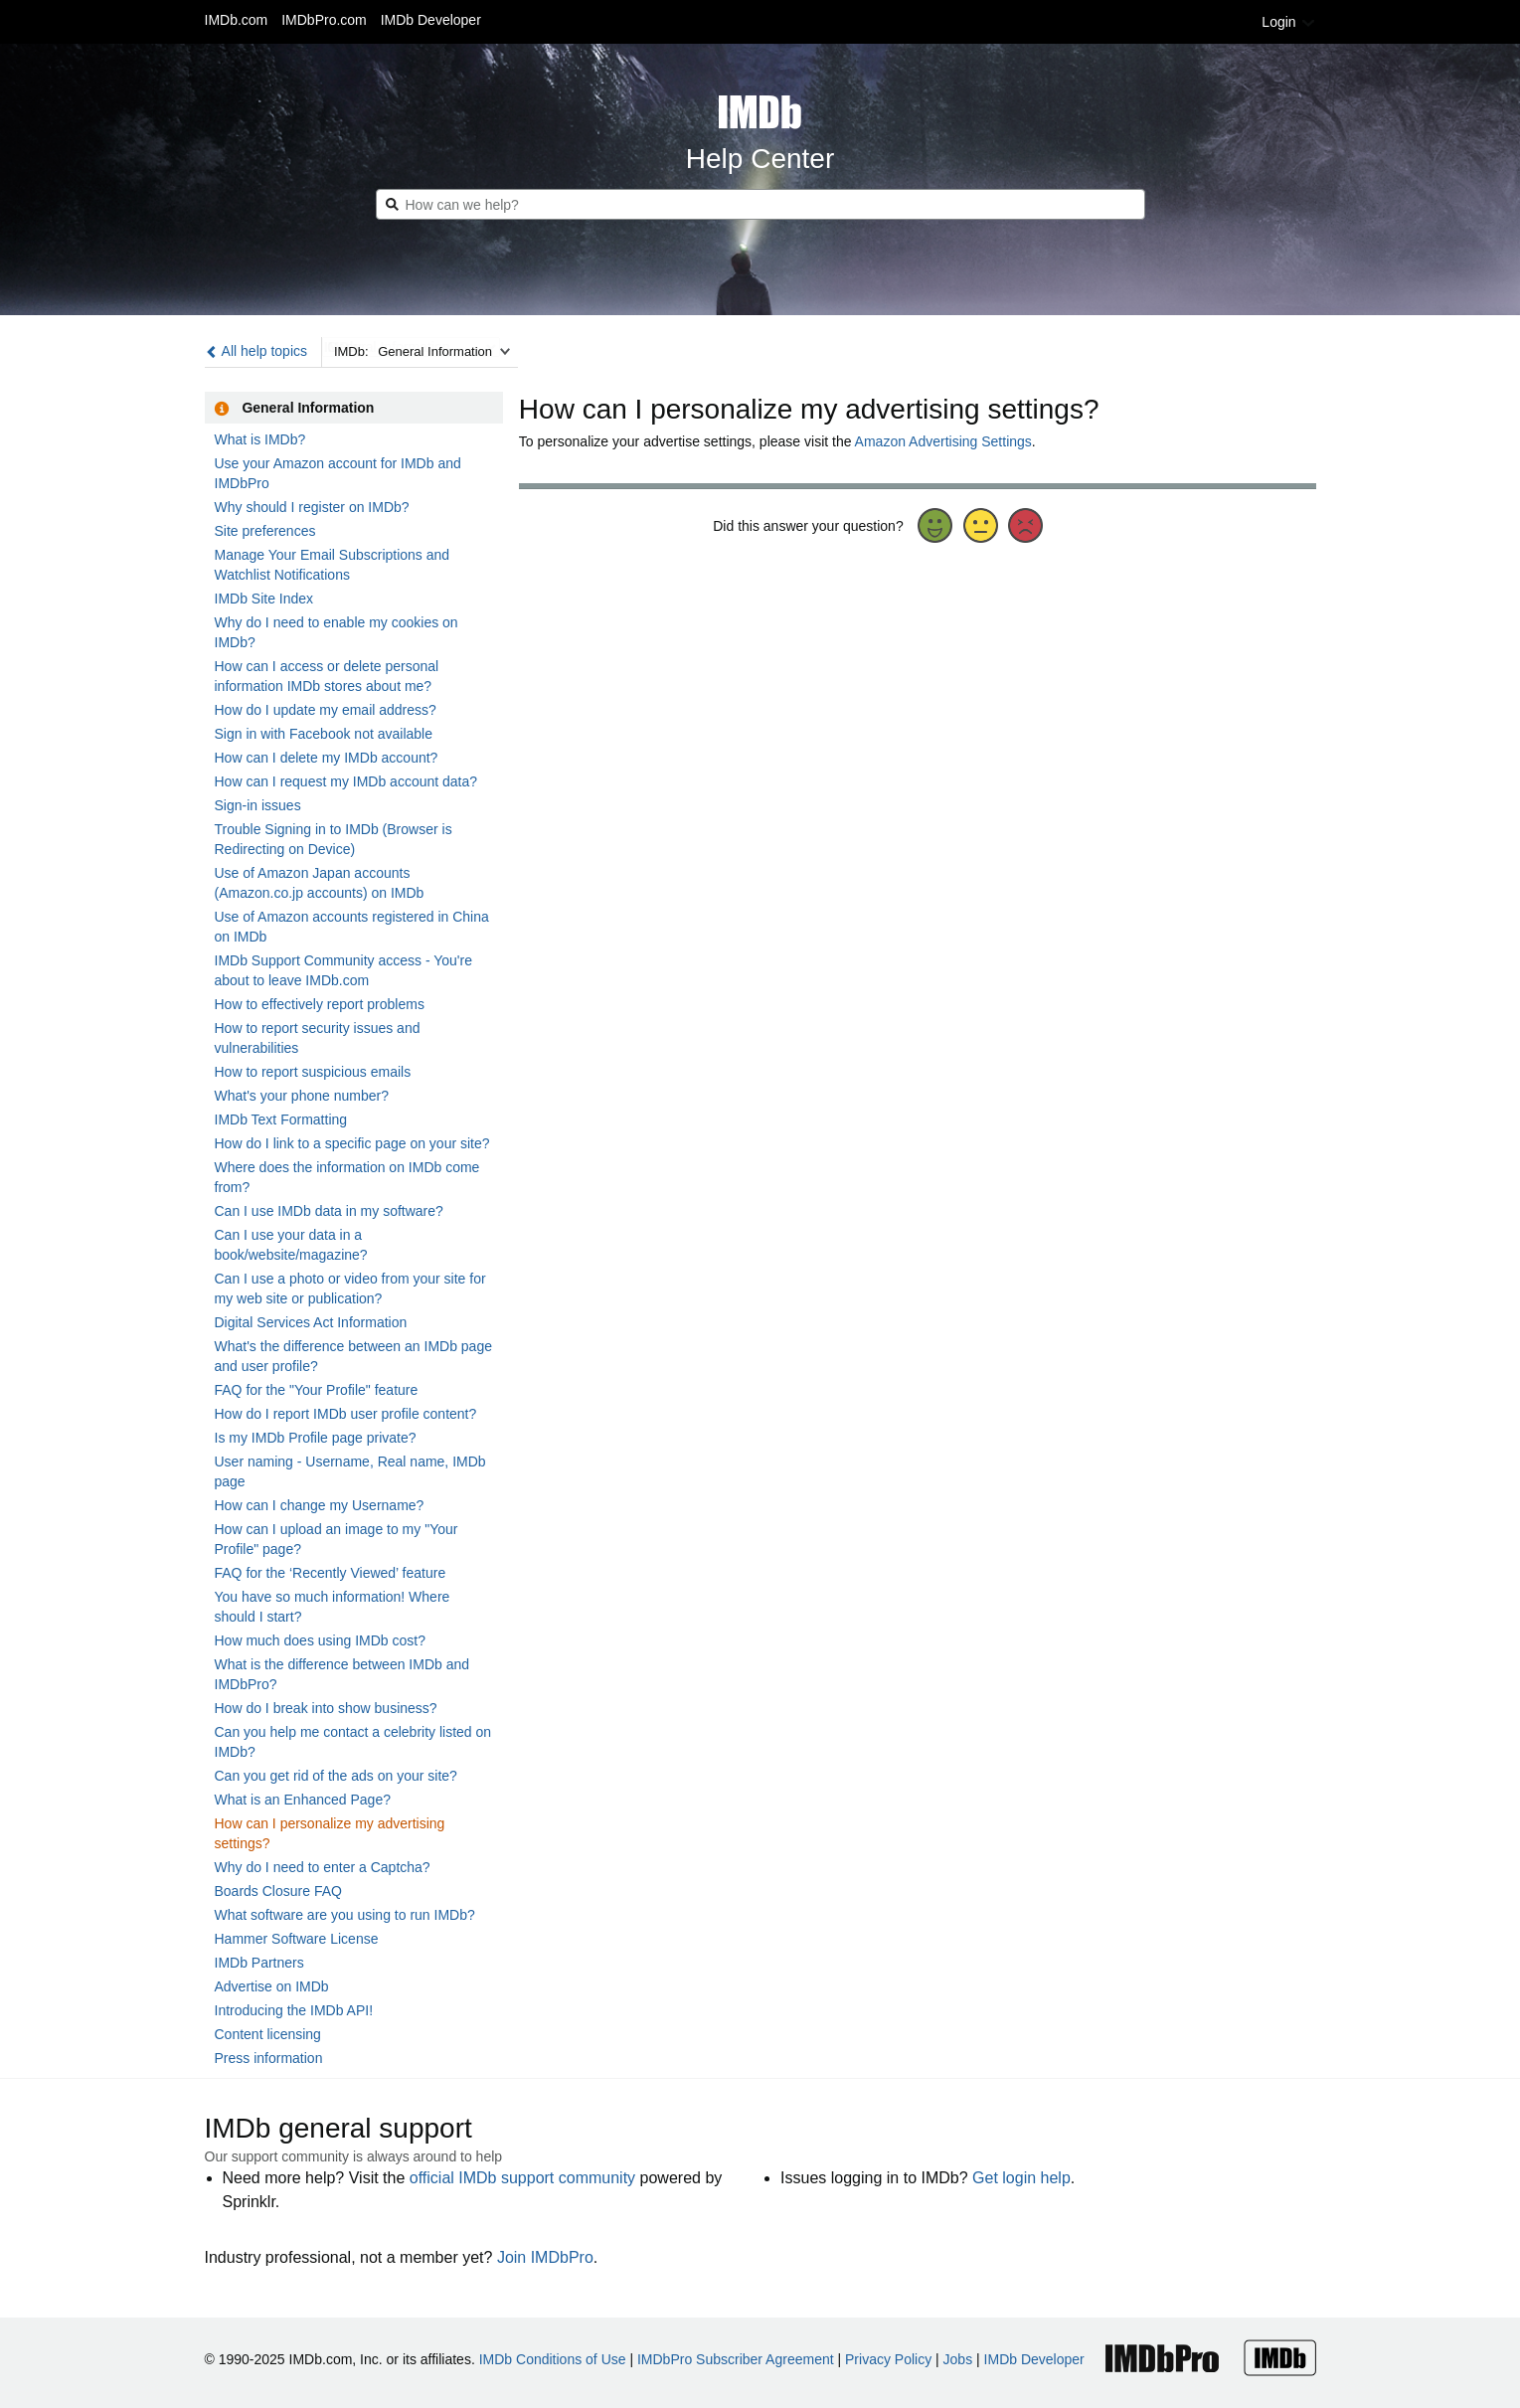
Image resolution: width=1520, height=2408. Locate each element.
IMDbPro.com (324, 20)
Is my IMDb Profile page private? (316, 1438)
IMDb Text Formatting (281, 1119)
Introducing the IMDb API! (294, 2010)
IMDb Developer (431, 20)
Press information (269, 2058)
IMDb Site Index (264, 598)
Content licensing (268, 2034)
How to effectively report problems (319, 1004)
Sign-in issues (258, 805)
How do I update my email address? (325, 710)
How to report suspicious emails (313, 1072)
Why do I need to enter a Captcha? (322, 1867)
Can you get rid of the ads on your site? (336, 1776)
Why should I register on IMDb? (312, 507)
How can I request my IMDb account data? (346, 781)
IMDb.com (236, 20)
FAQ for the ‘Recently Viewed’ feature (330, 1573)
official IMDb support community (522, 2177)
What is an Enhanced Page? (303, 1799)
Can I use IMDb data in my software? (329, 1211)
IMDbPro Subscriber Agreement (735, 2359)
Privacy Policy (888, 2359)
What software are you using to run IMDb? (345, 1915)
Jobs (958, 2359)
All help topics (256, 351)
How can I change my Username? (319, 1505)
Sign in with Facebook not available (323, 734)
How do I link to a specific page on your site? (352, 1143)
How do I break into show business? (326, 1708)
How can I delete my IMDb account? (326, 758)
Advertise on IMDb (272, 1986)
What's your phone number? (302, 1096)
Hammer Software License (297, 1939)
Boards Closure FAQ (278, 1891)
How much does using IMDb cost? (320, 1640)
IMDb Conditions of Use (552, 2359)
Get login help (1021, 2177)
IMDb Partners (259, 1963)
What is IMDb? (260, 439)
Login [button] (1288, 22)
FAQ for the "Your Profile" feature (317, 1390)
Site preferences (265, 531)
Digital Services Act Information (311, 1322)
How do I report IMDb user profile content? (346, 1414)
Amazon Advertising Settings (943, 441)
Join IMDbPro (545, 2257)
